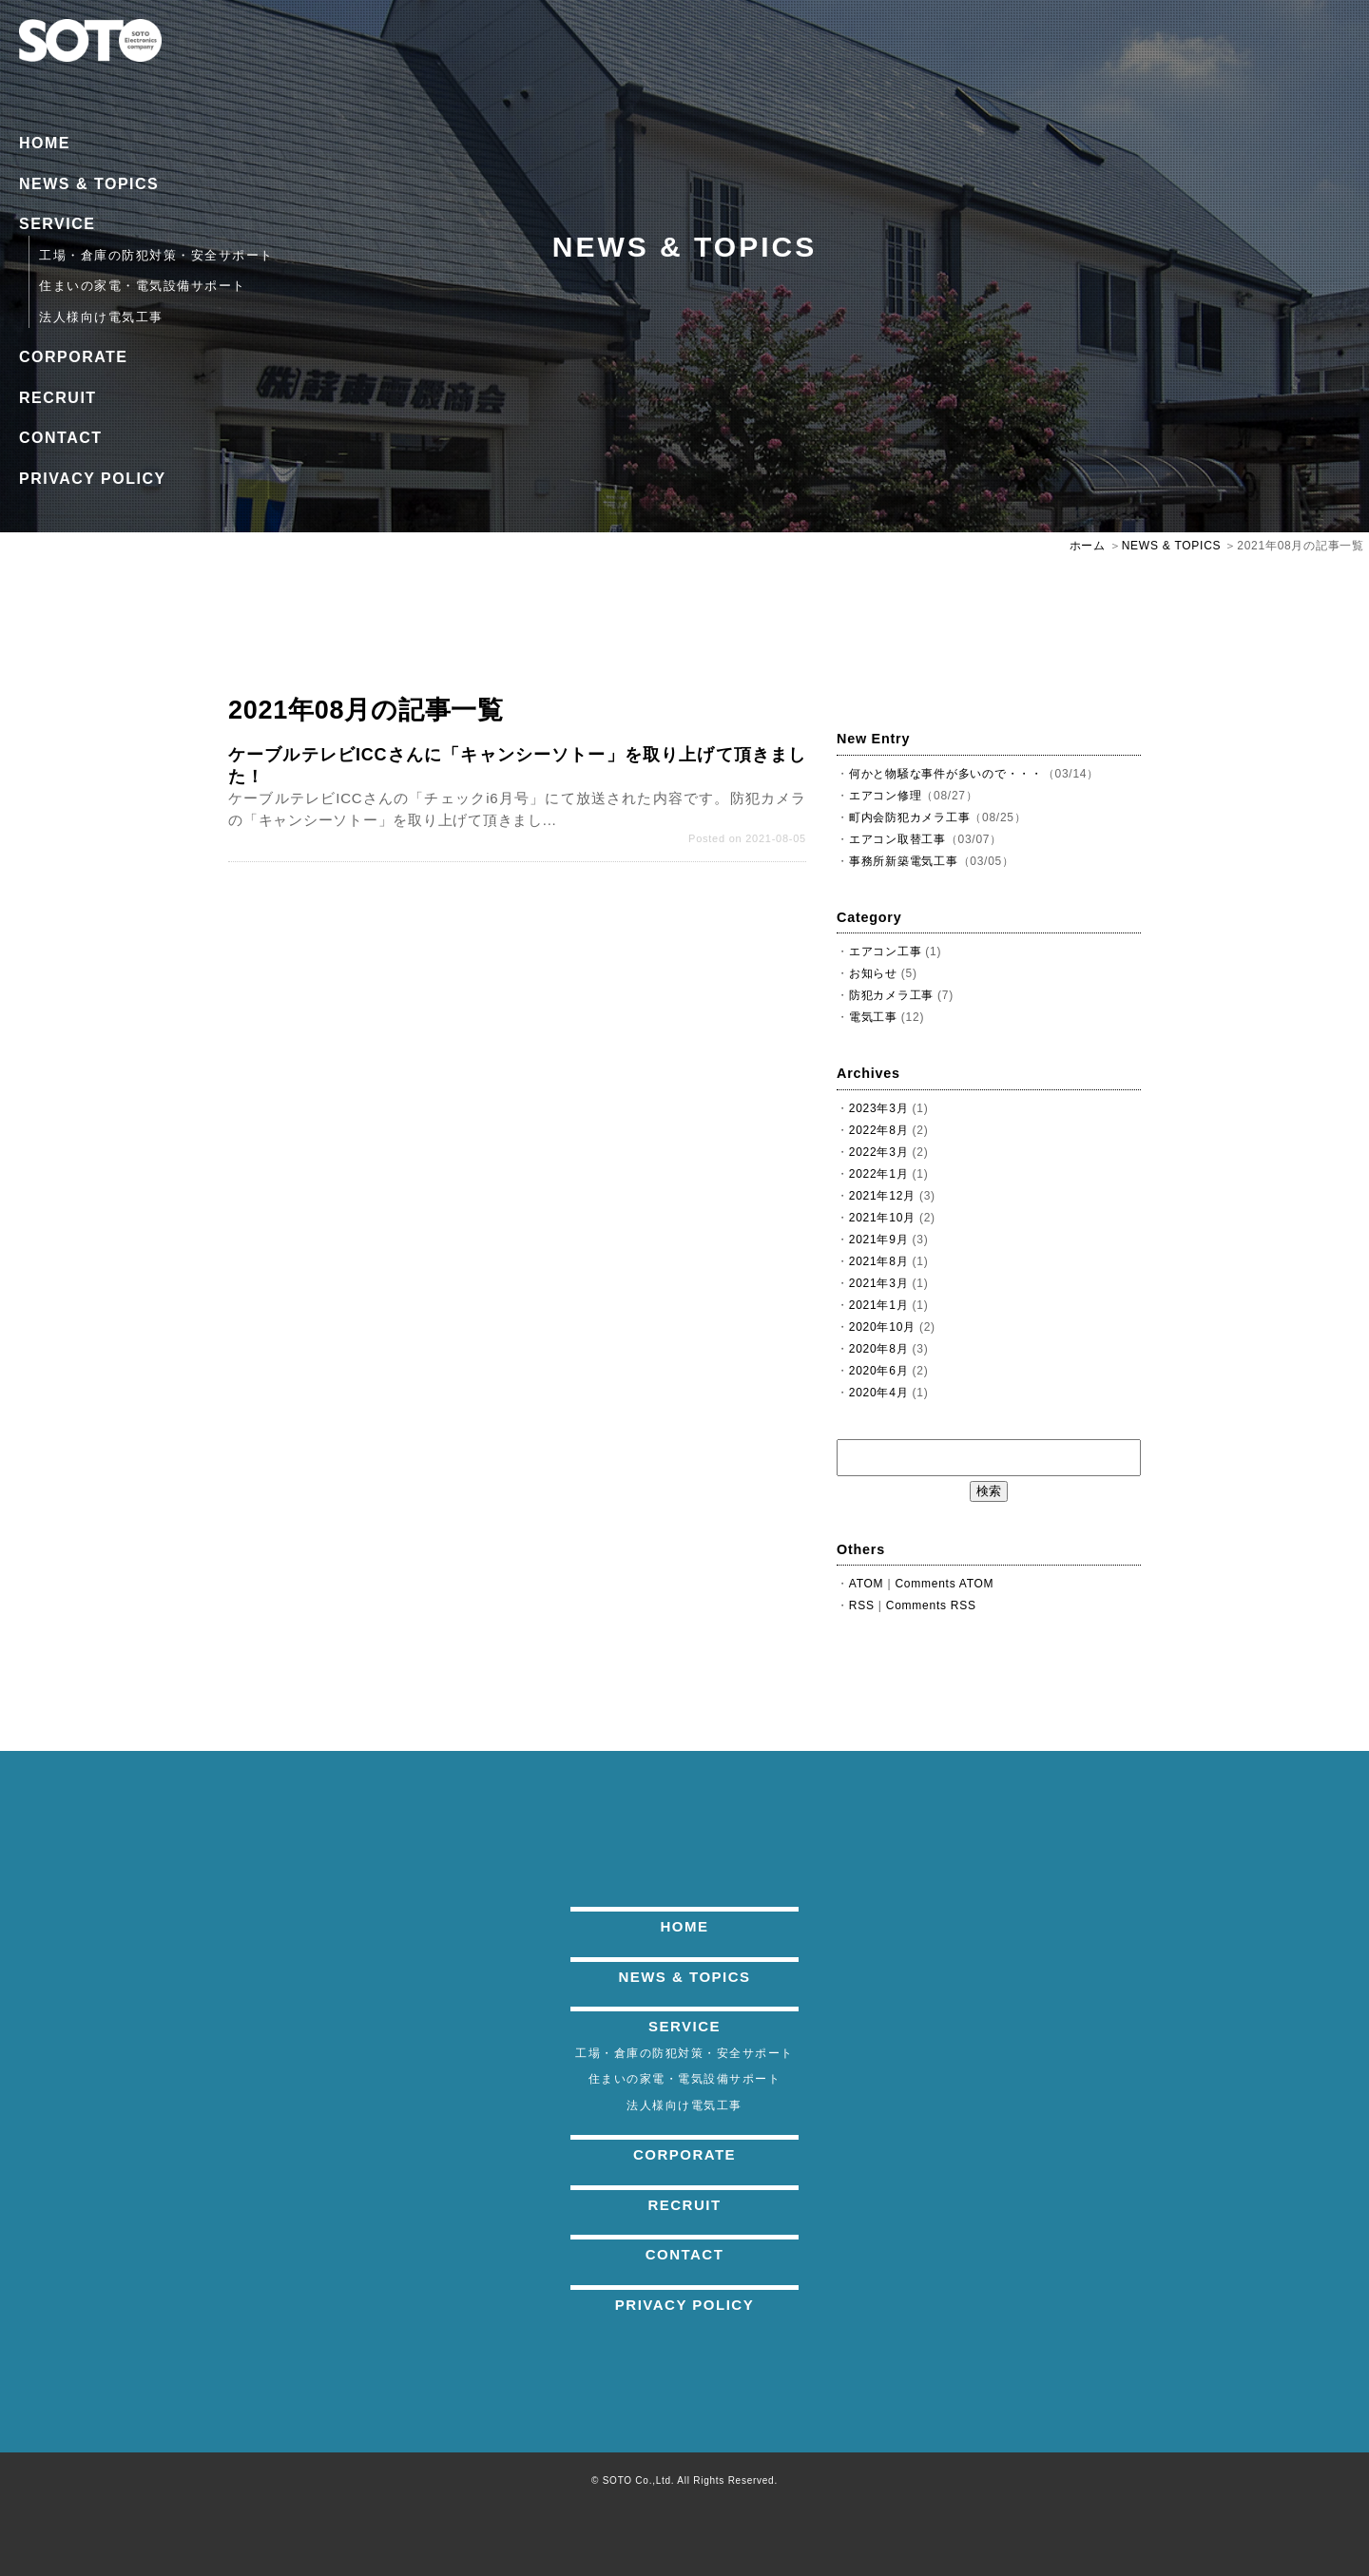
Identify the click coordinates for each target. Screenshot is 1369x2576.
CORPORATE (73, 357)
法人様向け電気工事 (101, 317)
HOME (44, 143)
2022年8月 (879, 1130)
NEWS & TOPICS (89, 184)
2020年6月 (879, 1370)
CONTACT (61, 438)
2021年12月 (882, 1195)
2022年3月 (879, 1152)
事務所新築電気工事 (903, 861)
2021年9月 (879, 1239)
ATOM (866, 1583)
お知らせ (873, 973)
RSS (862, 1605)
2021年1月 (879, 1305)
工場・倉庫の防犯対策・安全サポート (156, 255)
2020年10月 (882, 1327)
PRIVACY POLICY (92, 479)
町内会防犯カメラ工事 (910, 817)
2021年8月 (879, 1261)
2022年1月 (879, 1174)
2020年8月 (879, 1348)
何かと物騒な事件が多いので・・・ (946, 773)
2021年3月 (879, 1283)
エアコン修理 (885, 795)
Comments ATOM (944, 1583)
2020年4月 (879, 1392)
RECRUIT (58, 398)
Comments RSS (931, 1605)
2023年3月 (879, 1108)
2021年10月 (882, 1217)
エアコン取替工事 (897, 839)
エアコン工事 (885, 951)
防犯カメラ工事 (891, 995)
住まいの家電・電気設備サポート (142, 286)
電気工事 (873, 1017)
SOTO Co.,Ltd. (639, 2480)
